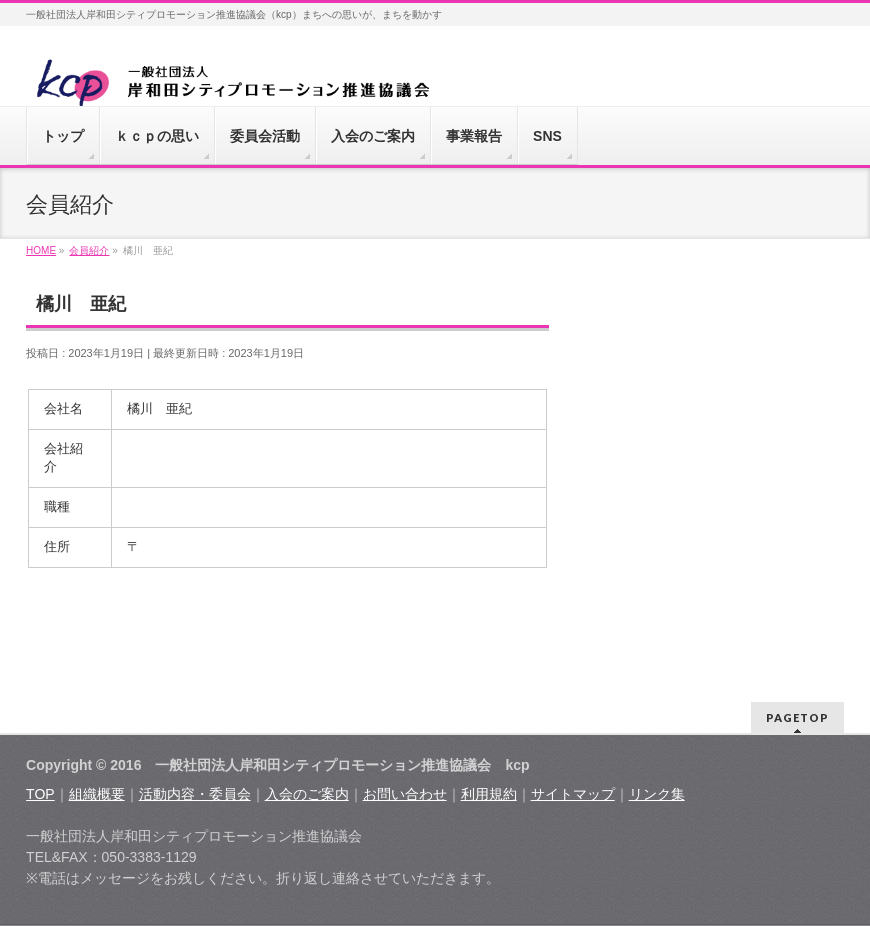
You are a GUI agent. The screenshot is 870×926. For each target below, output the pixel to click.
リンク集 (657, 794)
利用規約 (489, 794)
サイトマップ (573, 794)
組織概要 (97, 794)
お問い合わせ (405, 794)
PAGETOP (797, 717)
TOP (40, 794)
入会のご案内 (307, 794)
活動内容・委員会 (195, 794)
